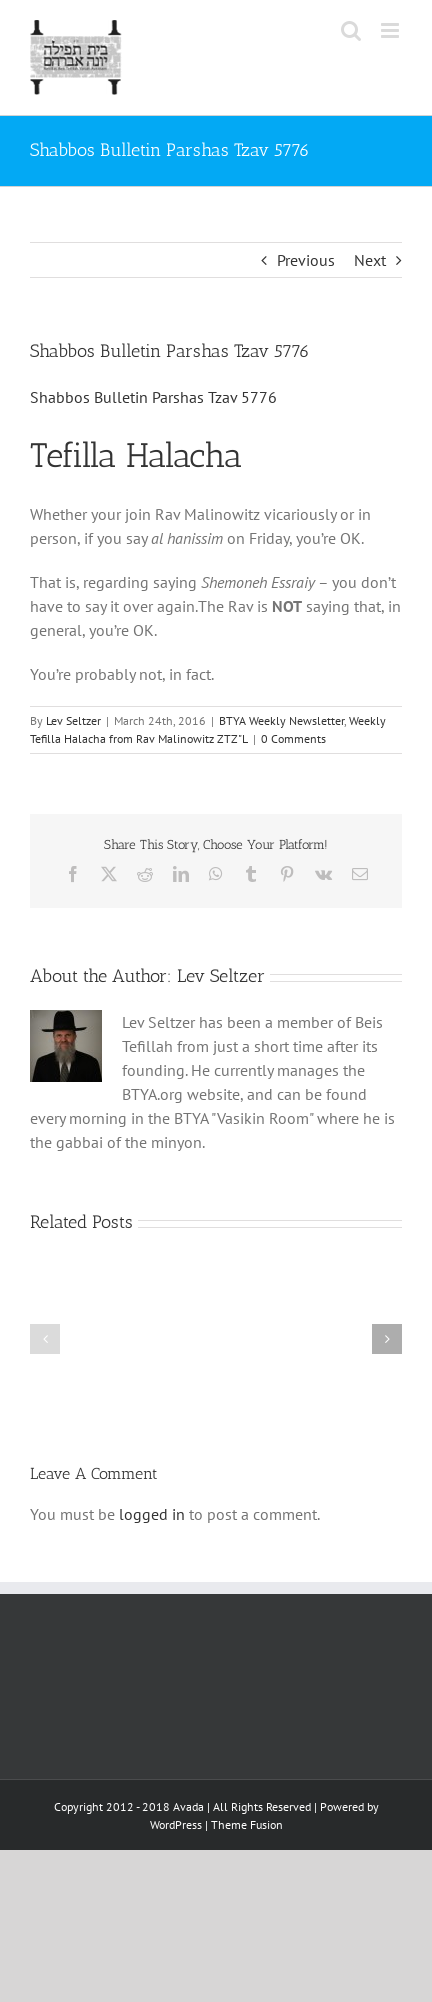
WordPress (176, 1824)
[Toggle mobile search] (351, 30)
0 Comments (293, 738)
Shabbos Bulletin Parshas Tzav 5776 (153, 397)
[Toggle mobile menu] (391, 30)
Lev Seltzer (73, 720)
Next (370, 260)
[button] (45, 1339)
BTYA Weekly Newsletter (281, 720)
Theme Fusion (247, 1824)
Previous (306, 260)
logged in (152, 1514)
